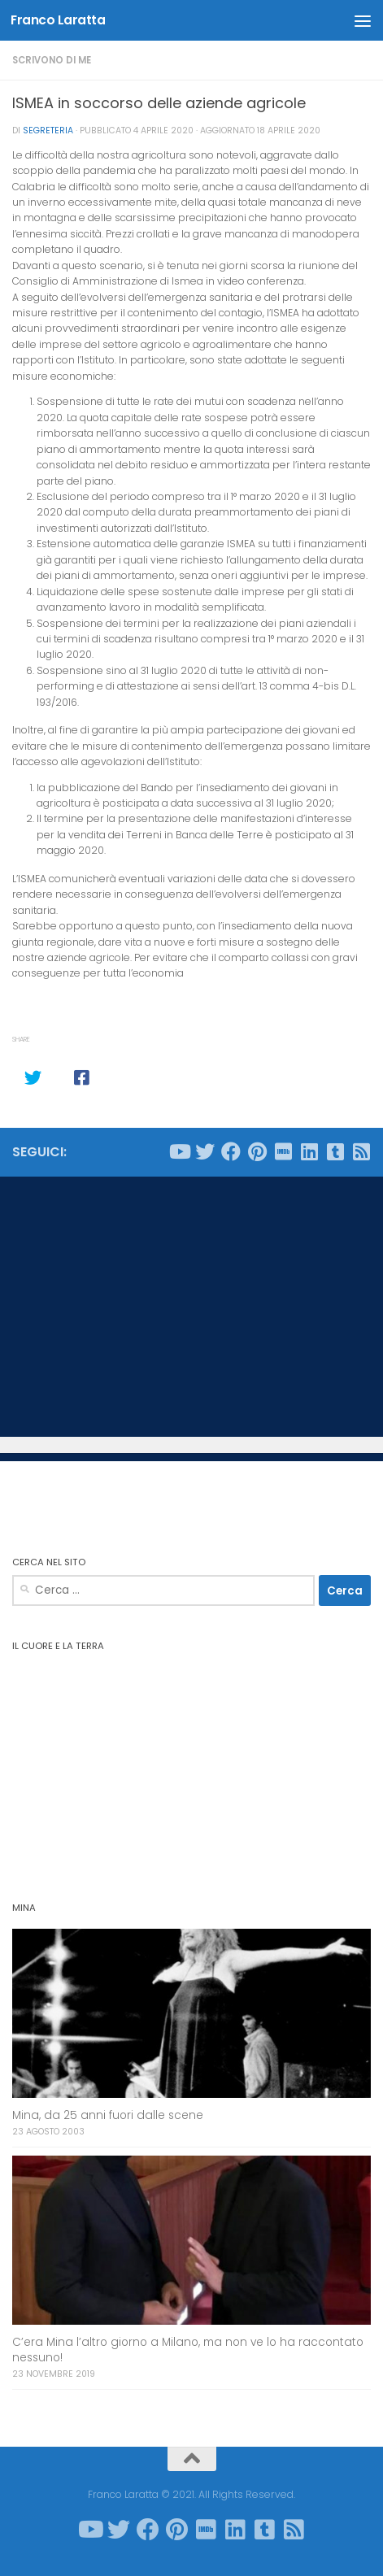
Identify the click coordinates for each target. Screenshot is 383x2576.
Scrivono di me (51, 60)
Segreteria (48, 130)
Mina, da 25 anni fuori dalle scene (107, 2115)
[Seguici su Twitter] (205, 1151)
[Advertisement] (191, 1307)
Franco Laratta (58, 19)
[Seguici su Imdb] (283, 1151)
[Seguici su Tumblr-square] (335, 1151)
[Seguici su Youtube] (179, 1151)
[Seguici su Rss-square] (361, 1151)
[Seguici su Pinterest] (257, 1151)
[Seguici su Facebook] (231, 1151)
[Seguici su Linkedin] (309, 1151)
